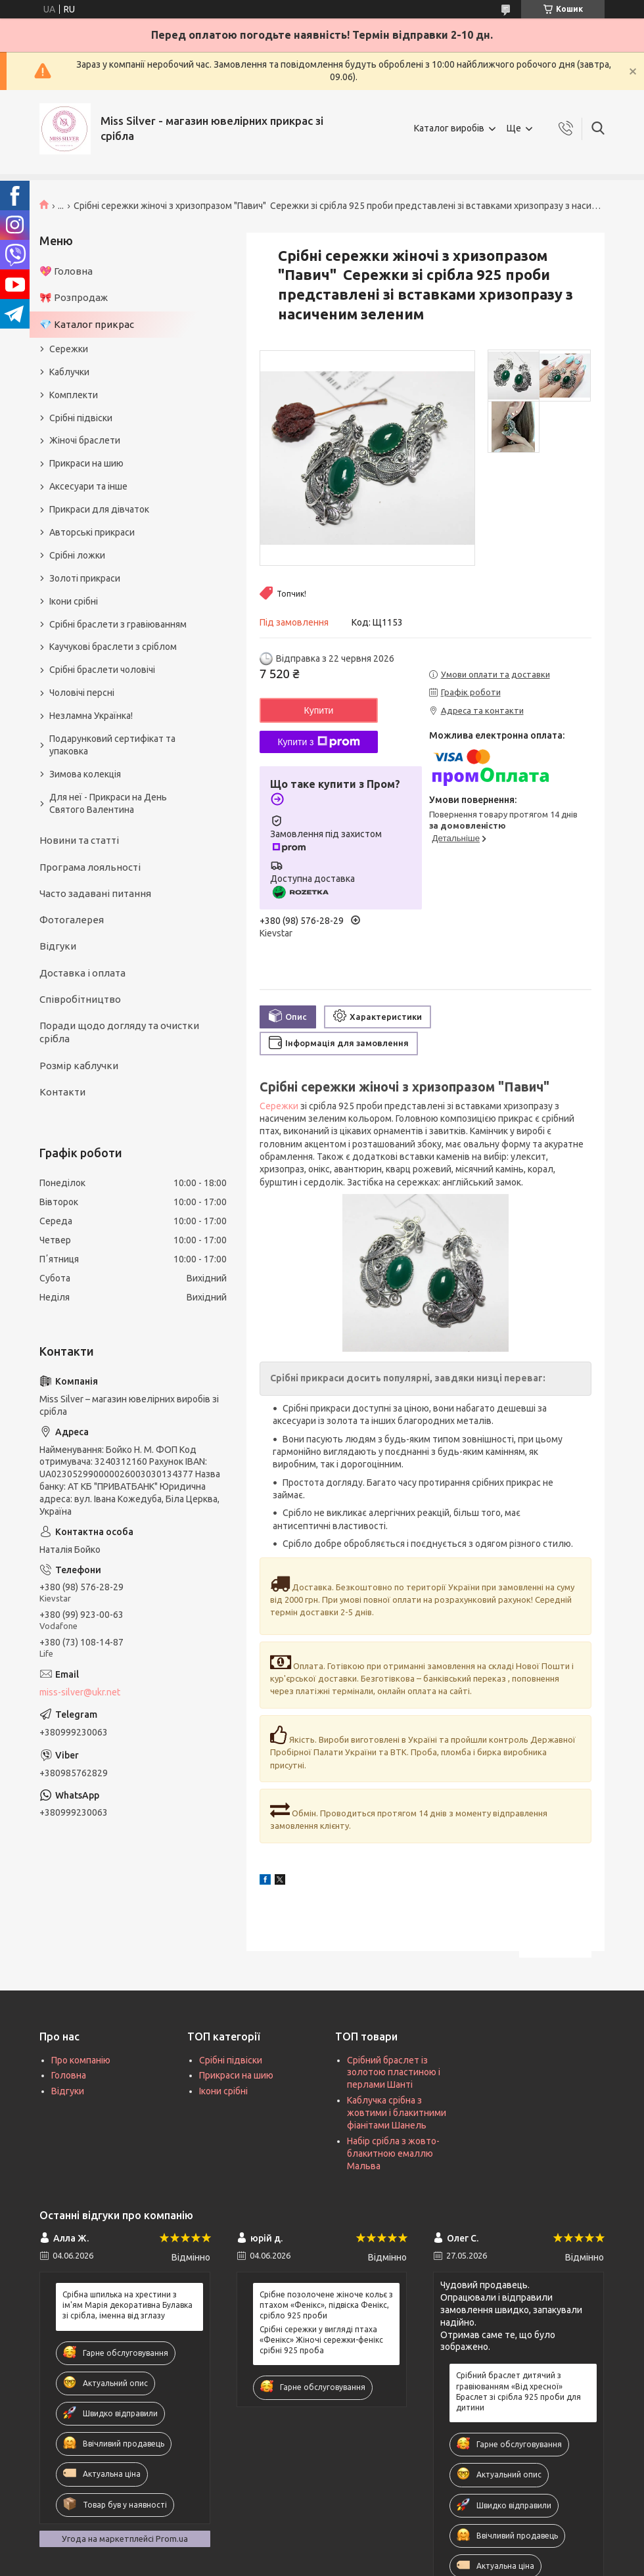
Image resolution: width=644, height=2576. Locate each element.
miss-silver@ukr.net (79, 1692)
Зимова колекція (85, 774)
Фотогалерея (71, 919)
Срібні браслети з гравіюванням (118, 624)
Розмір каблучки (78, 1065)
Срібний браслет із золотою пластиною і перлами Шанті (393, 2072)
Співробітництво (80, 999)
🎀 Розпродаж (73, 297)
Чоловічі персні (81, 692)
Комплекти (73, 395)
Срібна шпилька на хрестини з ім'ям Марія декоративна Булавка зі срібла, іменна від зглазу (127, 2305)
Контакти (62, 1091)
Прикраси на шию (86, 463)
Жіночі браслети (84, 440)
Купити (319, 710)
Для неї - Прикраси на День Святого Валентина (108, 803)
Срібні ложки (77, 555)
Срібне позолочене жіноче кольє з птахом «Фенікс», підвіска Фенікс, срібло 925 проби (326, 2305)
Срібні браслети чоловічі (102, 669)
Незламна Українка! (91, 715)
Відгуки (57, 946)
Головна (68, 2075)
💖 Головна (66, 271)
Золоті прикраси (84, 578)
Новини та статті (79, 840)
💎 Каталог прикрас (86, 324)
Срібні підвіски (80, 418)
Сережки (279, 1106)
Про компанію (80, 2060)
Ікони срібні (73, 601)
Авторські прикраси (92, 532)
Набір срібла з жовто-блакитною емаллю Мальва (393, 2153)
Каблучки (69, 372)
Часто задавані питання (95, 893)
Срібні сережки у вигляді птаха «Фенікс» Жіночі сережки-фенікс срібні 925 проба (321, 2340)
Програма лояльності (90, 867)
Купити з (318, 742)
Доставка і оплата (82, 972)
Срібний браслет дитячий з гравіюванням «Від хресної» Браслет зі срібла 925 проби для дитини (518, 2391)
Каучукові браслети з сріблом (113, 646)
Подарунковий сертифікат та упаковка (112, 744)
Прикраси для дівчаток (99, 509)
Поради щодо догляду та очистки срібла (119, 1032)
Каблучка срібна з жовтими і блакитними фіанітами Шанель (396, 2112)
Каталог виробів (449, 128)
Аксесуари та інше (88, 486)
